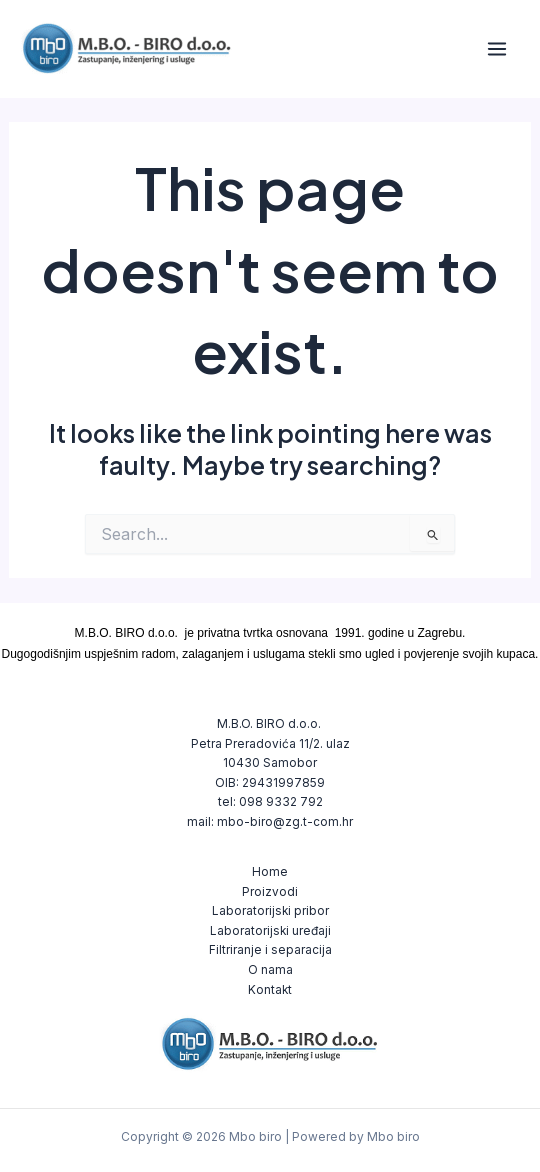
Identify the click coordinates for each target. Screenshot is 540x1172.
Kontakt (270, 990)
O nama (270, 970)
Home (270, 872)
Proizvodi (270, 892)
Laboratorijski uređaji (270, 931)
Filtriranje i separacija (270, 950)
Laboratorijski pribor (270, 911)
